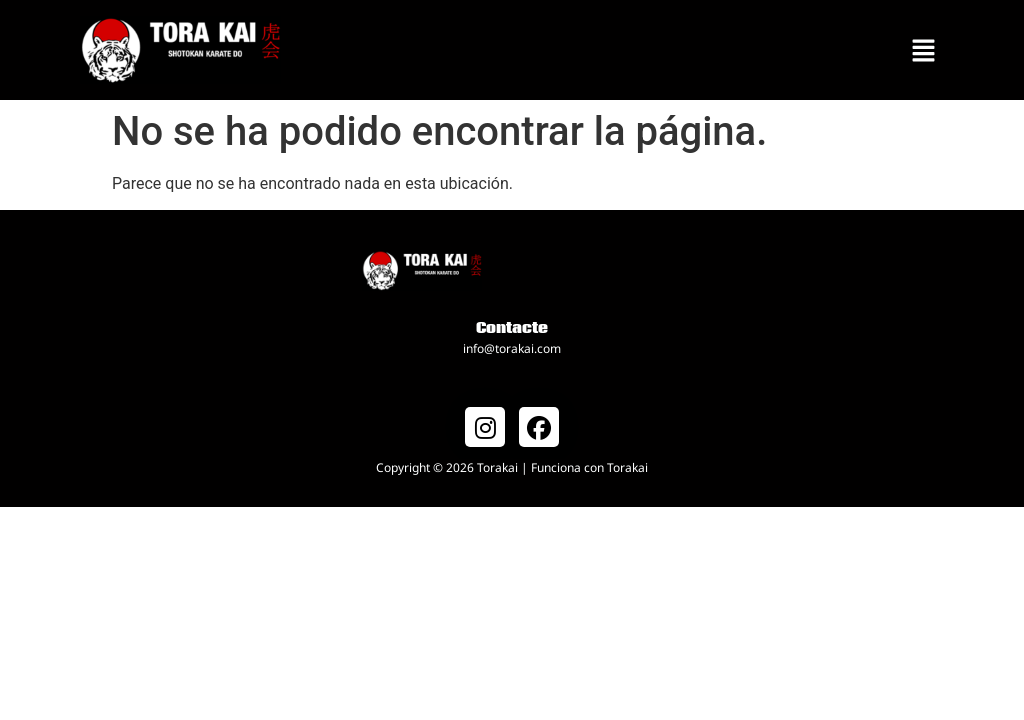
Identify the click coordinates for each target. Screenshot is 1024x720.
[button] (924, 50)
